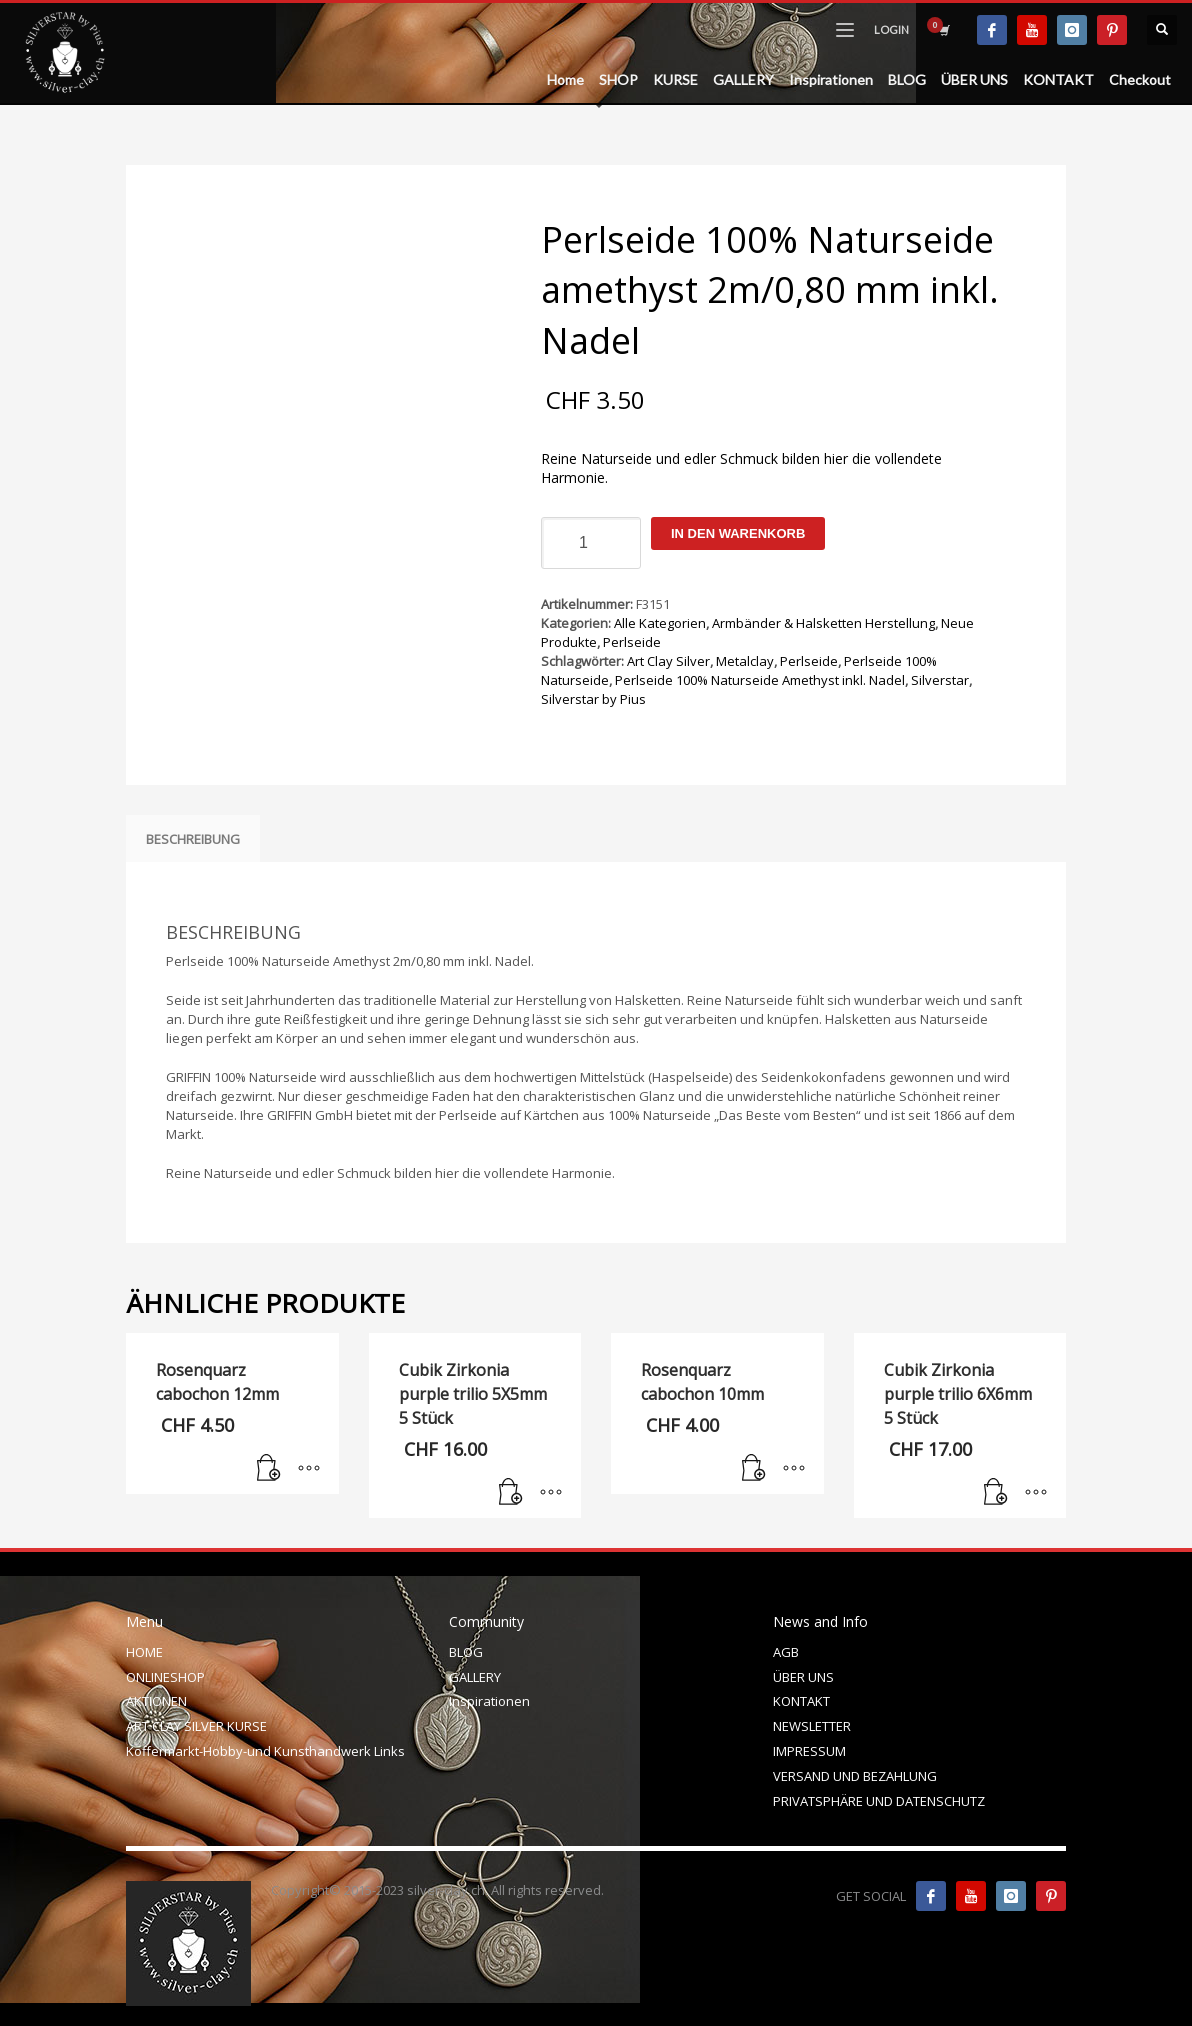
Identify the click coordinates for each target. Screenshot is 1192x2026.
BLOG (466, 1652)
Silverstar (940, 680)
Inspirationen (489, 1701)
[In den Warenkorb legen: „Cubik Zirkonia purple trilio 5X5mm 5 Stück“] (511, 1493)
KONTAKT (801, 1701)
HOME (144, 1652)
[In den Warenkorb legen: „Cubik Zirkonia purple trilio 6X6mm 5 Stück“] (996, 1493)
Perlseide (632, 642)
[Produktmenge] (591, 543)
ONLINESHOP (165, 1677)
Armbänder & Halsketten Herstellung (823, 623)
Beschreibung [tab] (193, 839)
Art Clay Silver (668, 661)
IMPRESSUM (809, 1751)
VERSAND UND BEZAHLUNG (855, 1776)
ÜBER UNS (803, 1677)
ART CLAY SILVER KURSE (196, 1726)
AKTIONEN (156, 1701)
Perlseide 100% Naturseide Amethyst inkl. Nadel (760, 680)
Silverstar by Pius (593, 699)
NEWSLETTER (812, 1726)
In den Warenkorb (738, 533)
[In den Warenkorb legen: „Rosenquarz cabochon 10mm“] (754, 1469)
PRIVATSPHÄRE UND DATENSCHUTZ (879, 1801)
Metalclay (745, 661)
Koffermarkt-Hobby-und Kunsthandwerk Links (265, 1751)
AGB (786, 1652)
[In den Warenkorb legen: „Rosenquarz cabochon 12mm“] (269, 1469)
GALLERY (475, 1677)
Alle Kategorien (660, 623)
